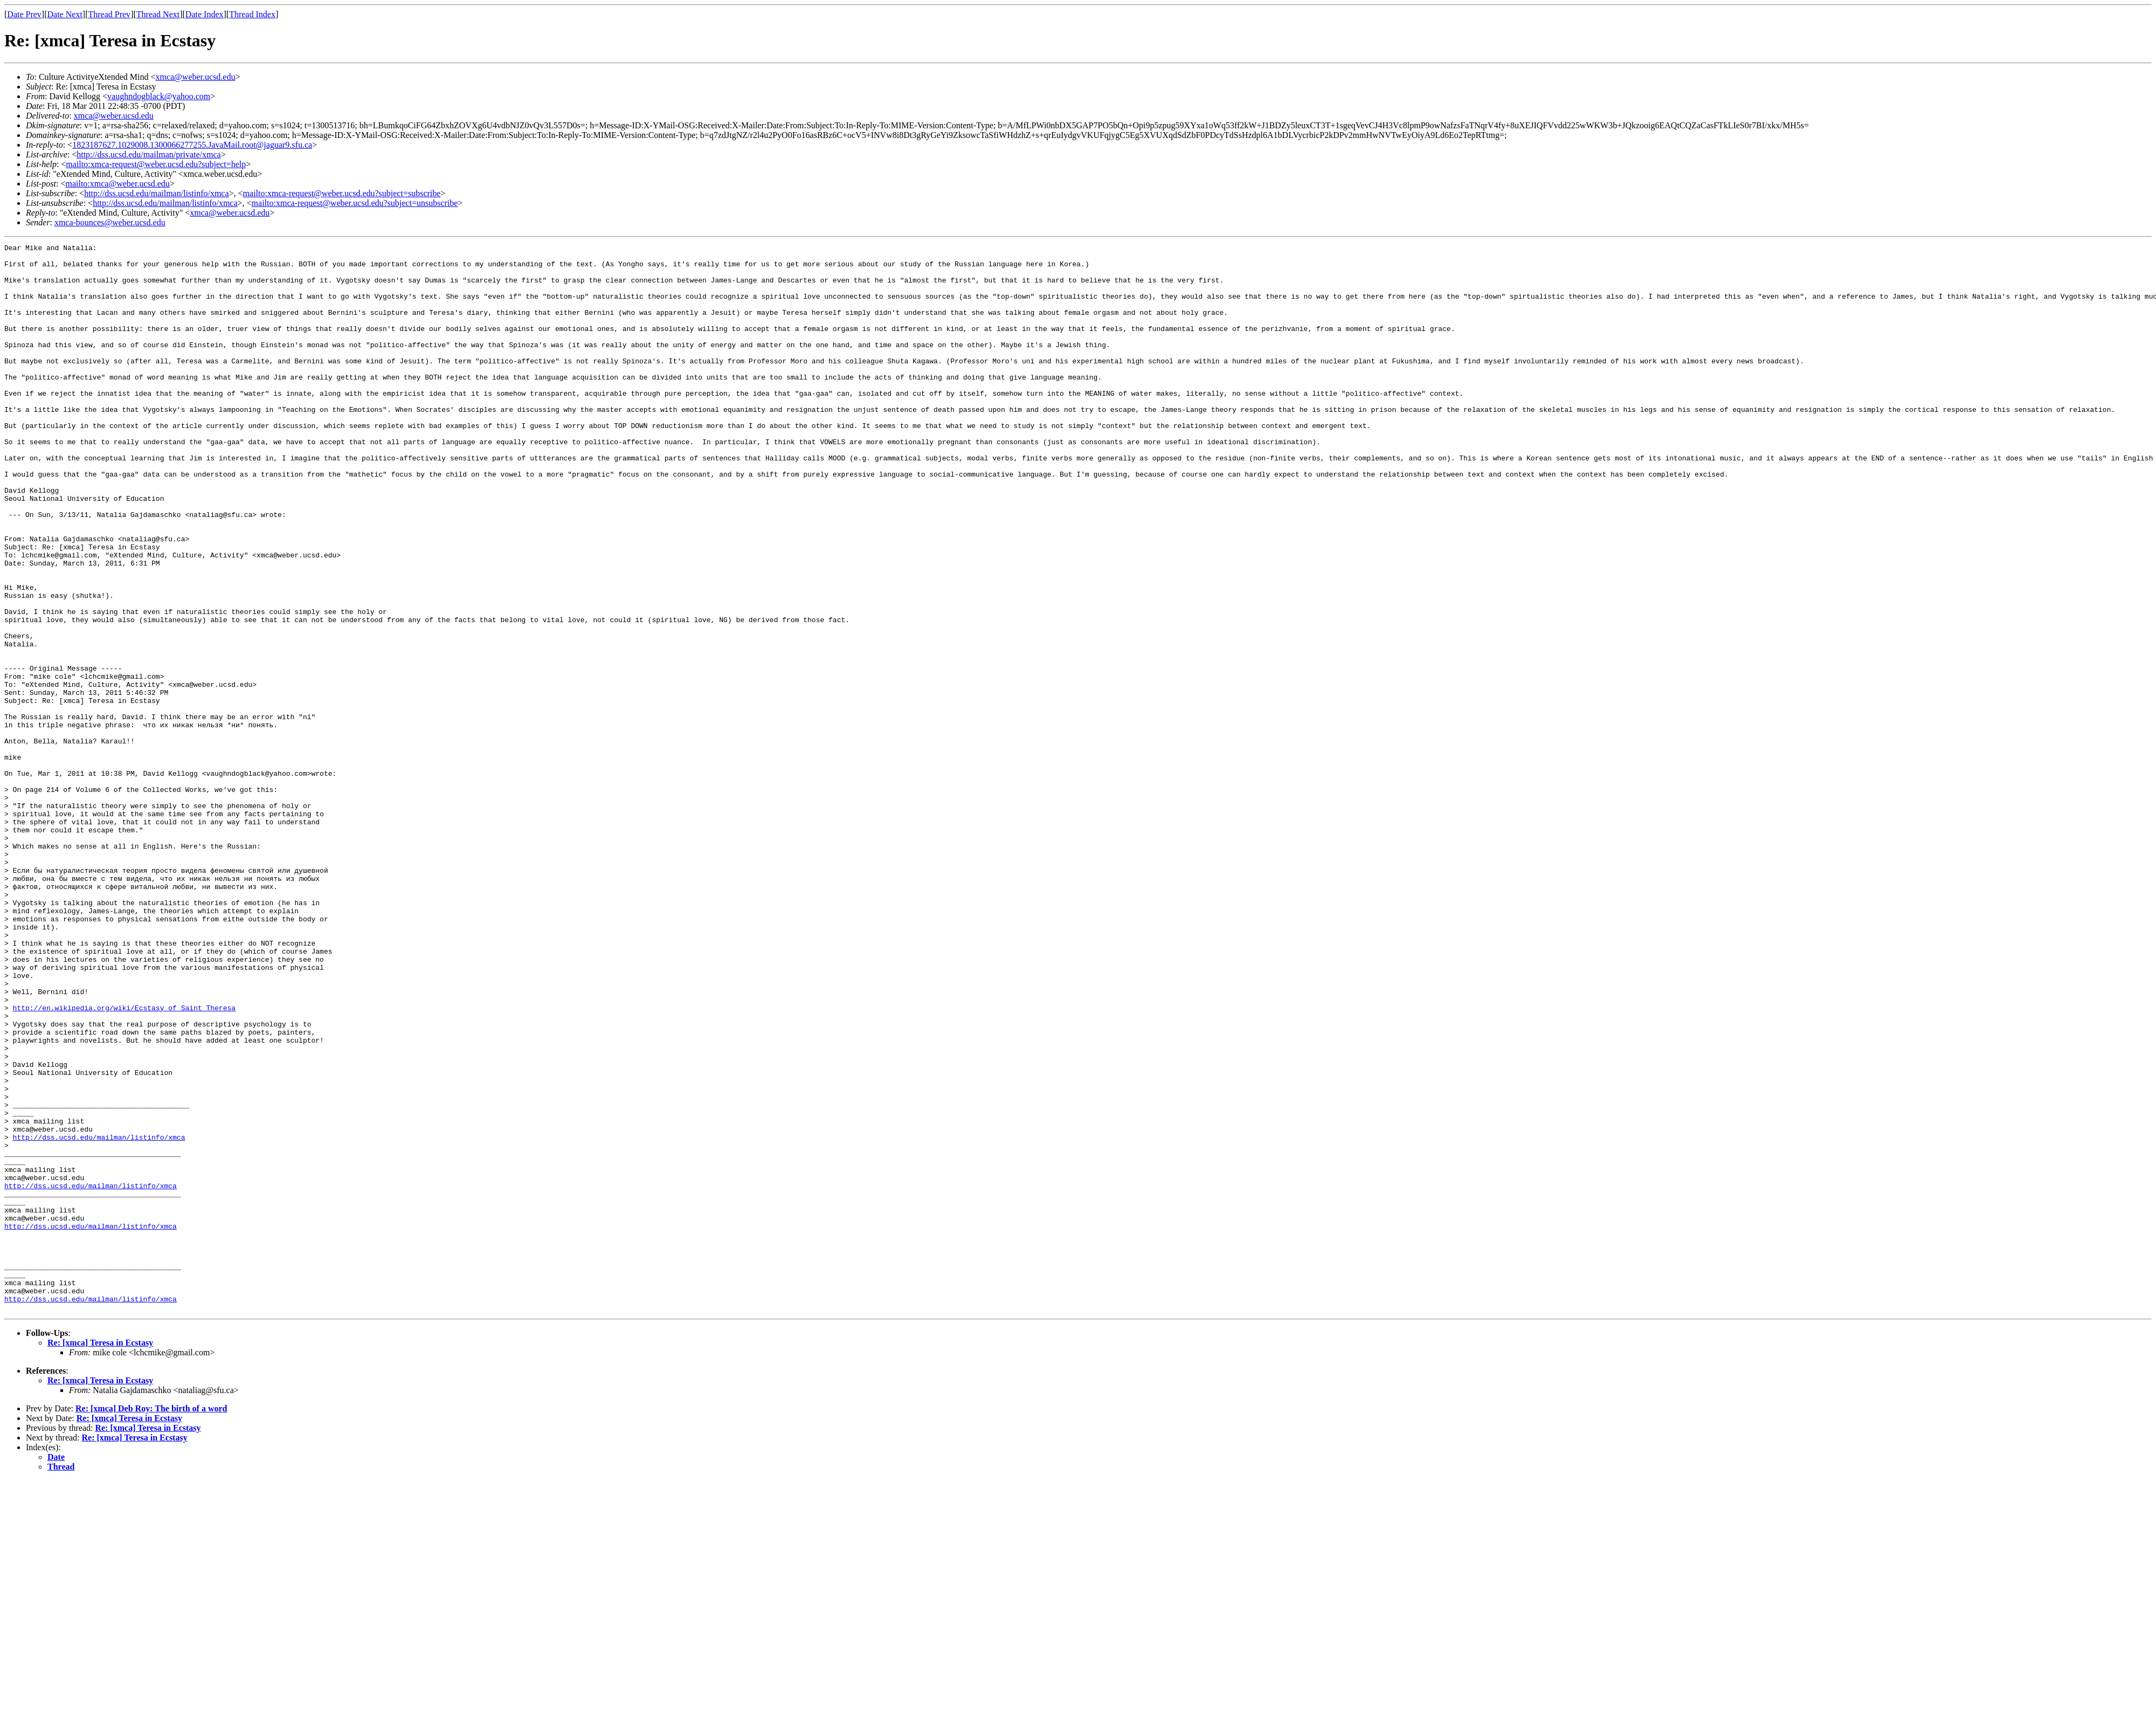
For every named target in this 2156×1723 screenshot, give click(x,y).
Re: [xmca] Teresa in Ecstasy (100, 1556)
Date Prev (24, 14)
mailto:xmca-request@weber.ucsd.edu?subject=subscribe (342, 193)
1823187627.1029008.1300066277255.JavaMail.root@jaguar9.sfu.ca (192, 144)
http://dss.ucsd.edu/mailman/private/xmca (149, 154)
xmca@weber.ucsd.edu (195, 76)
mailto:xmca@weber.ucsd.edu (117, 183)
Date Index (204, 14)
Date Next (64, 14)
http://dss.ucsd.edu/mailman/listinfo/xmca (156, 193)
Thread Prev (109, 14)
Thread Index (252, 14)
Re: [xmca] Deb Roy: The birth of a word (151, 1621)
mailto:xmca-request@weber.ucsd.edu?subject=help (156, 164)
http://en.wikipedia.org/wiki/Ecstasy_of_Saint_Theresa (124, 1161)
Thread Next (157, 14)
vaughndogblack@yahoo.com (158, 96)
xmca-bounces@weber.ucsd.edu (109, 222)
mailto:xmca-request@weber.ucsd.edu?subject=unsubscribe (355, 203)
